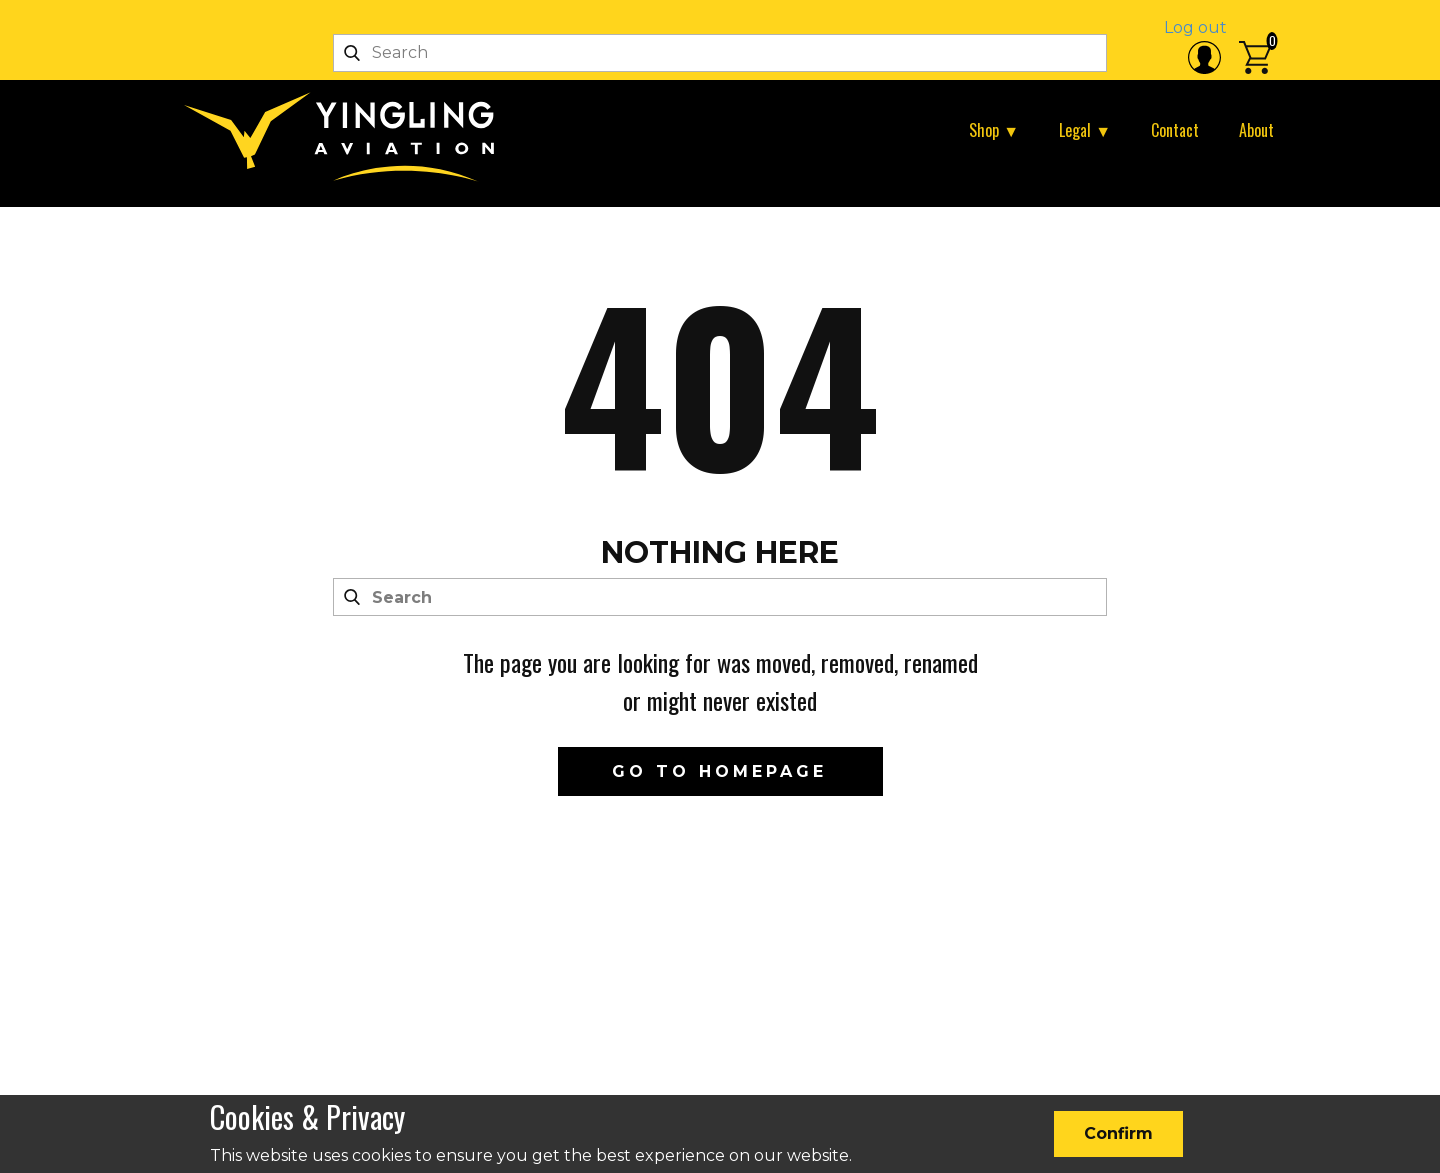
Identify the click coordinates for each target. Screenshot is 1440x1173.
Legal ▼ (1085, 130)
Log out (1195, 27)
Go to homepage (719, 771)
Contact (1175, 130)
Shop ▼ (994, 130)
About (1256, 130)
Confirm (1118, 1133)
